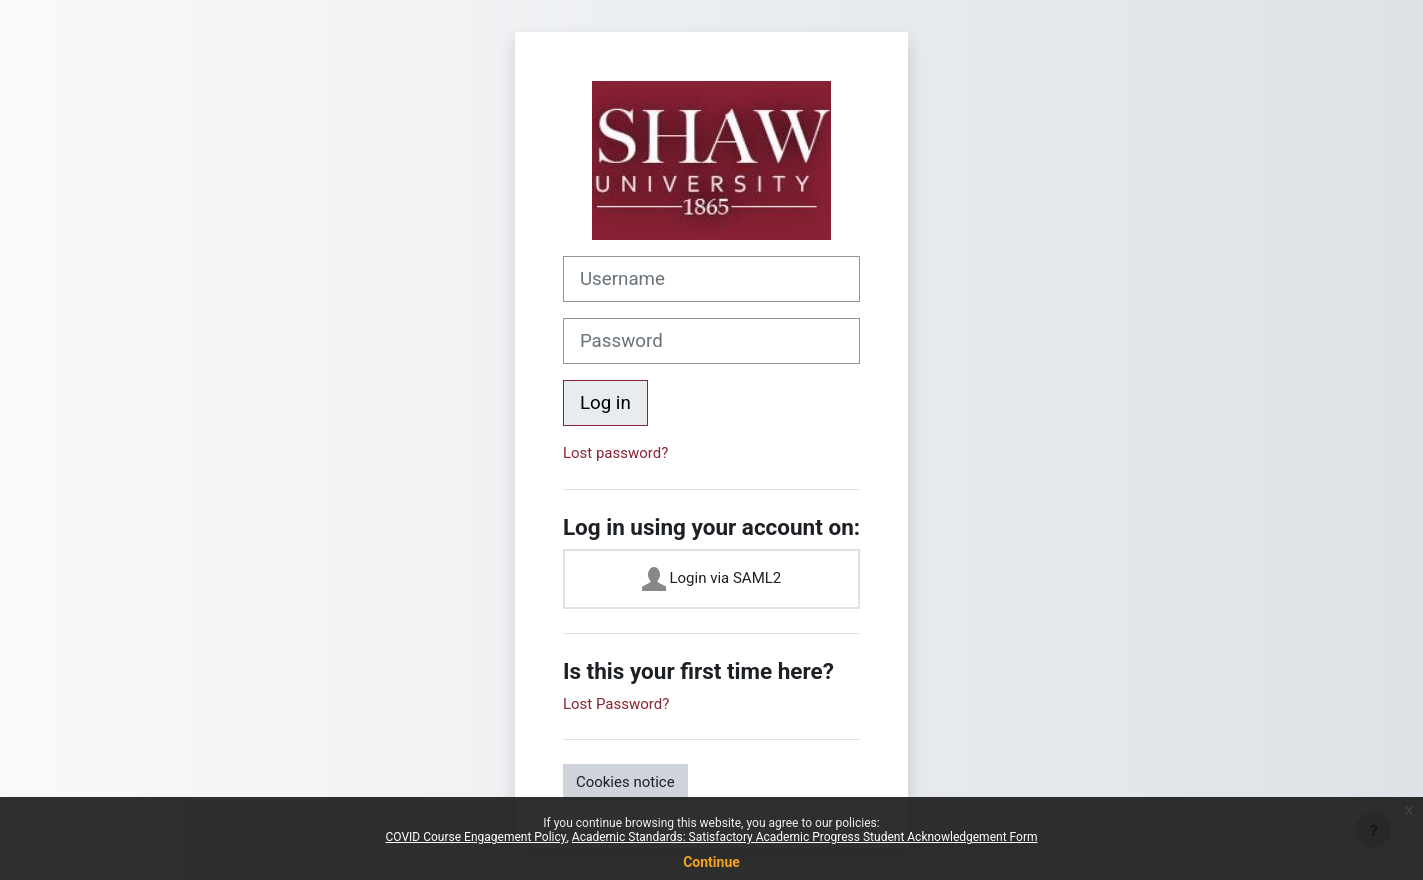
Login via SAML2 (712, 579)
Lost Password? (616, 704)
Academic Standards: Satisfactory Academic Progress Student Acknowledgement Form (805, 837)
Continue (711, 862)
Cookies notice (625, 782)
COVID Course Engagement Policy (476, 837)
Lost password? (615, 453)
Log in (605, 403)
